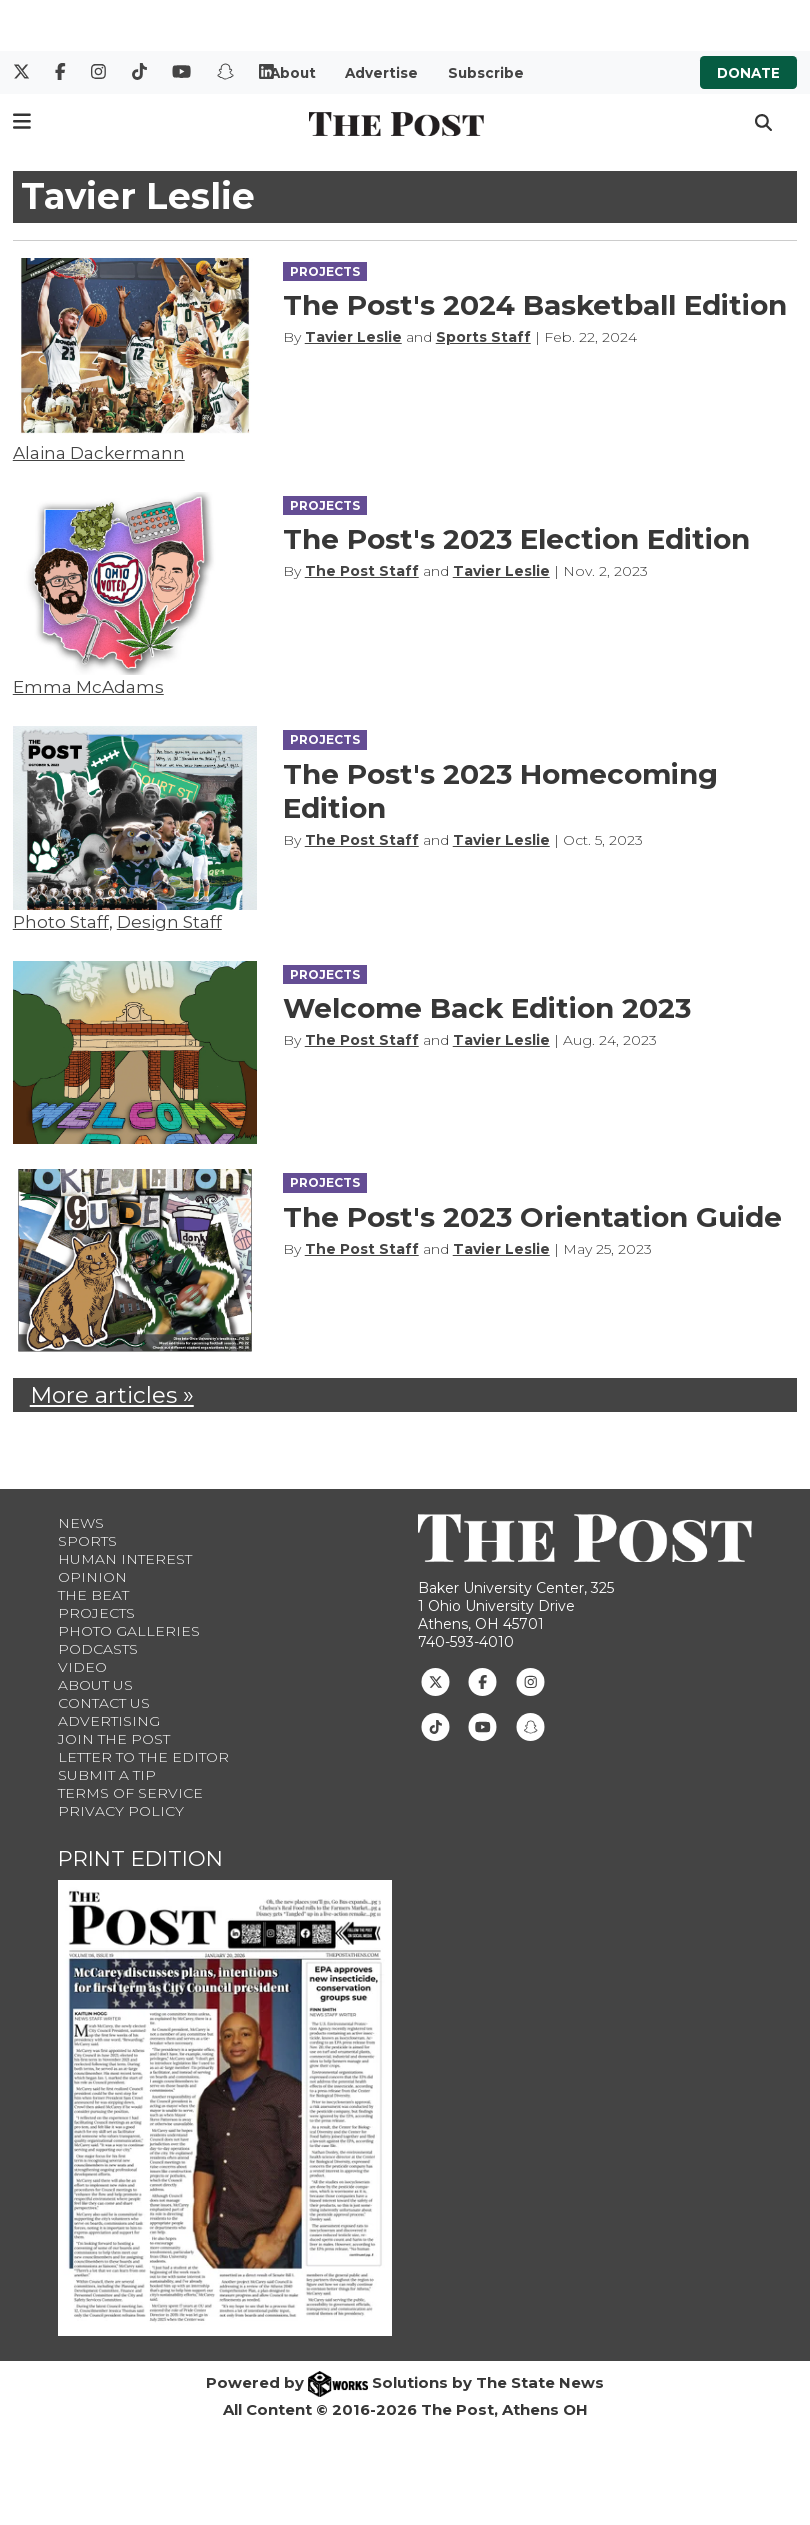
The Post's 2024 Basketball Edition (535, 305)
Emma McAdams (88, 687)
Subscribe (486, 73)
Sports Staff (483, 337)
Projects (96, 1613)
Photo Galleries (129, 1631)
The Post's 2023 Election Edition (516, 539)
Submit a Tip (107, 1775)
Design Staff (169, 922)
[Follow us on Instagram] (530, 1680)
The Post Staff (362, 571)
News (81, 1523)
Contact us (104, 1703)
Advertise (381, 73)
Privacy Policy (121, 1811)
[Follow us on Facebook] (482, 1680)
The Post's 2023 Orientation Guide (532, 1217)
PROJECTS (325, 271)
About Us (95, 1685)
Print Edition (140, 1858)
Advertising (109, 1721)
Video (82, 1667)
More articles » (112, 1395)
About (293, 73)
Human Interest (125, 1559)
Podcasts (98, 1649)
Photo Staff (61, 922)
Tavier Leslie (353, 337)
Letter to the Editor (143, 1757)
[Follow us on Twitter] (435, 1680)
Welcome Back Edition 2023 (487, 1008)
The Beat (93, 1595)
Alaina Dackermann (99, 453)
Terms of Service (130, 1793)
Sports (87, 1541)
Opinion (92, 1577)
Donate (748, 73)
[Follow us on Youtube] (482, 1725)
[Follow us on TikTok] (435, 1725)
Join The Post (114, 1739)
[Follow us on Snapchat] (530, 1725)
